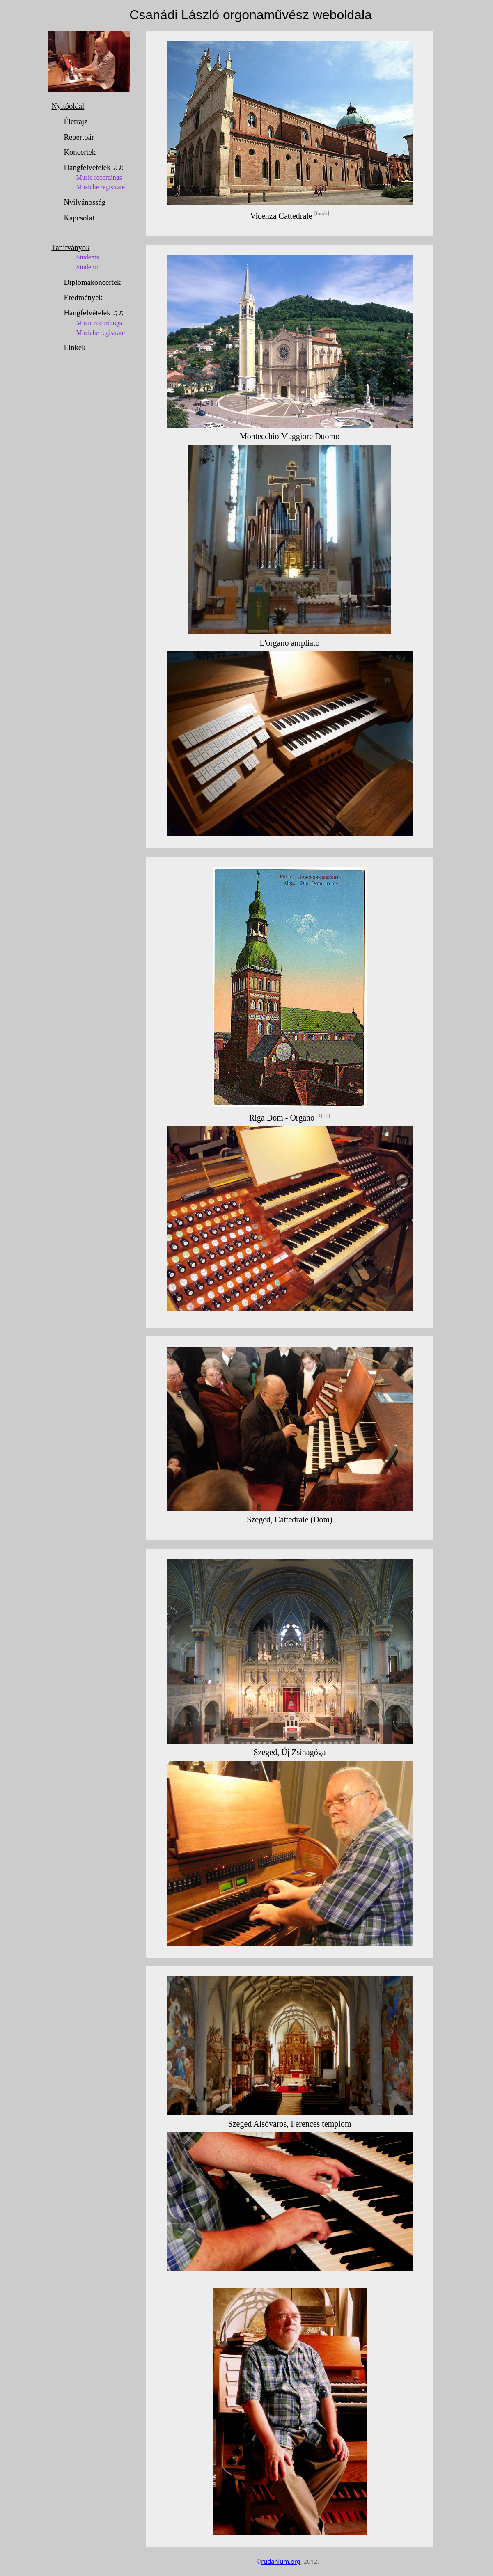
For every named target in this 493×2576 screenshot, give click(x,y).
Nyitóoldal (68, 106)
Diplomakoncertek (92, 282)
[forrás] (321, 214)
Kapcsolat (79, 217)
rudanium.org (280, 2561)
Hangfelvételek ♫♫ (101, 179)
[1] (319, 1115)
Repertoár (79, 137)
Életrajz (76, 121)
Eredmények (83, 297)
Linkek (75, 347)
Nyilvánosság (85, 202)
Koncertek (80, 152)
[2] (327, 1115)
